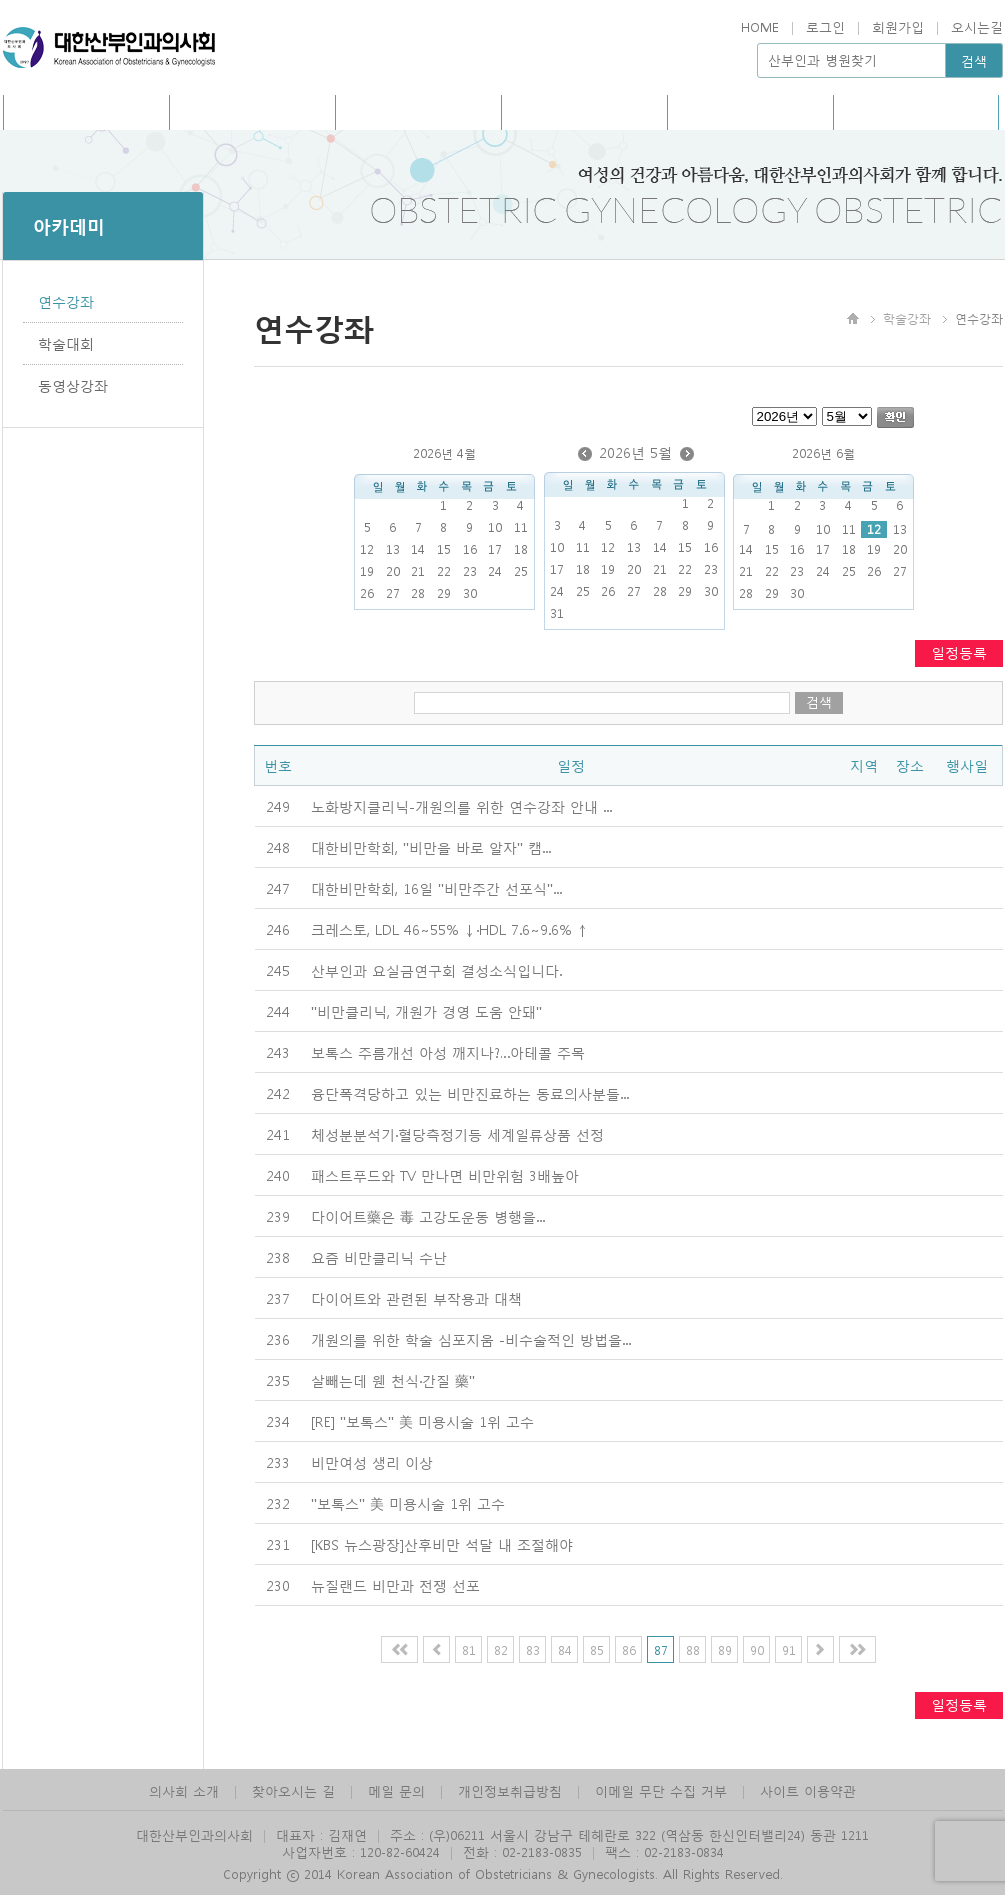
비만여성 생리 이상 (372, 1462)
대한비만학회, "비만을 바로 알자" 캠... (431, 847)
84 (565, 1649)
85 (597, 1649)
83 (533, 1649)
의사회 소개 (184, 1790)
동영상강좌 (73, 385)
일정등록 (959, 652)
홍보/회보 (252, 112)
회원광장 (750, 112)
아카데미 (584, 112)
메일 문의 (396, 1790)
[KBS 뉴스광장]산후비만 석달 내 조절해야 (442, 1544)
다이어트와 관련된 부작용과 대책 (416, 1298)
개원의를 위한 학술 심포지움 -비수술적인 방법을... (471, 1339)
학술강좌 (907, 318)
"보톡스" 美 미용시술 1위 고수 (408, 1503)
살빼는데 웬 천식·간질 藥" (393, 1380)
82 (501, 1649)
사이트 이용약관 (808, 1790)
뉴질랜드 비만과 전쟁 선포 (395, 1585)
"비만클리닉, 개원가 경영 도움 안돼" (426, 1011)
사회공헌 (418, 112)
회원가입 (898, 26)
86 (629, 1649)
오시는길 (977, 26)
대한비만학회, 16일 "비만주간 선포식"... (436, 888)
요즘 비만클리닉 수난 (379, 1257)
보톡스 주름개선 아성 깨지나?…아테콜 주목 (448, 1052)
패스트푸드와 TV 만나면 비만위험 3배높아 (445, 1175)
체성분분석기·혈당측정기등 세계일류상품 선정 (457, 1134)
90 (757, 1649)
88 (693, 1649)
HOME (760, 26)
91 (789, 1649)
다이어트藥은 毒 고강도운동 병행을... (428, 1216)
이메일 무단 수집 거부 (661, 1790)
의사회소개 (86, 112)
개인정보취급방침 (510, 1790)
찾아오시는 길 (293, 1790)
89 (725, 1649)
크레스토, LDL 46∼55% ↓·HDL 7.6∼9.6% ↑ (450, 929)
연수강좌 (66, 301)
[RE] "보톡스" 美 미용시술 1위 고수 (422, 1421)
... (461, 806)
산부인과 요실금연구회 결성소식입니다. (436, 970)
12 (874, 529)
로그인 (825, 26)
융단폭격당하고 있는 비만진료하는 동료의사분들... (470, 1093)
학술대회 (66, 343)
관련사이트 (915, 112)
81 (469, 1649)
